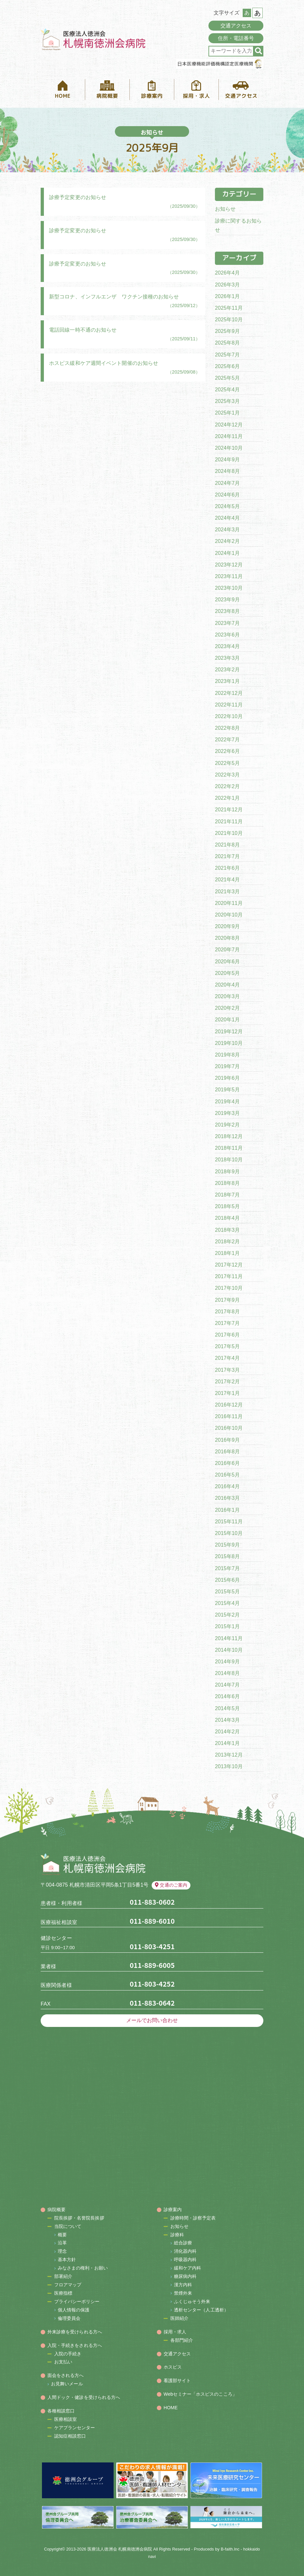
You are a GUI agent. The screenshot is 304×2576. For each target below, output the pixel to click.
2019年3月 (227, 1113)
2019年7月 (227, 1066)
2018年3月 (227, 1230)
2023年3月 (227, 658)
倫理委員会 (69, 2318)
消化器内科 (185, 2251)
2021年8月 (227, 844)
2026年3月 (227, 284)
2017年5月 (227, 1346)
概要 (62, 2234)
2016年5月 (227, 1475)
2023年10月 (229, 588)
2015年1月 (227, 1626)
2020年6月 (227, 961)
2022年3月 (227, 774)
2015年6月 (227, 1580)
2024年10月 (229, 448)
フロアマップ (68, 2284)
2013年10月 (229, 1766)
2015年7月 (227, 1568)
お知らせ (225, 209)
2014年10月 (229, 1650)
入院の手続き (68, 2353)
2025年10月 (229, 319)
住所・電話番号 (236, 38)
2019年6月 (227, 1078)
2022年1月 (227, 798)
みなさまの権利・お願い (83, 2267)
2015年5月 (227, 1591)
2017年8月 (227, 1311)
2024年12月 (229, 424)
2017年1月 (227, 1393)
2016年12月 (229, 1405)
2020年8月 (227, 938)
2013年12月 (229, 1755)
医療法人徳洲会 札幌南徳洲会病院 (119, 2549)
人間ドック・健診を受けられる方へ (83, 2397)
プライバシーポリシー (77, 2301)
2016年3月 (227, 1498)
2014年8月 (227, 1673)
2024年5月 (227, 506)
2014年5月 (227, 1708)
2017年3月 (227, 1370)
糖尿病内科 (185, 2276)
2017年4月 (227, 1358)
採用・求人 (175, 2331)
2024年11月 (229, 436)
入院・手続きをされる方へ (74, 2345)
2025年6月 (227, 366)
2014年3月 (227, 1720)
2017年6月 (227, 1335)
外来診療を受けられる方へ (74, 2331)
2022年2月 (227, 786)
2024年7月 (227, 483)
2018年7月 (227, 1195)
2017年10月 (229, 1288)
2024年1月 (227, 553)
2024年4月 (227, 518)
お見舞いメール (67, 2383)
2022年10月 (229, 716)
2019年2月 (227, 1125)
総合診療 (183, 2242)
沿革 (62, 2242)
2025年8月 (227, 343)
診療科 (177, 2234)
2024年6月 (227, 494)
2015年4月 (227, 1603)
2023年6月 (227, 634)
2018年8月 (227, 1183)
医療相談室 (65, 2419)
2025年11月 (229, 308)
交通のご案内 (171, 1885)
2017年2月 (227, 1381)
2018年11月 (229, 1148)
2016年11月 (229, 1416)
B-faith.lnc (230, 2549)
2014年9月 (227, 1661)
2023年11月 (229, 576)
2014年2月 (227, 1731)
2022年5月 (227, 763)
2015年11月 (229, 1521)
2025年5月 (227, 378)
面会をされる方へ (65, 2375)
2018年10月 (229, 1159)
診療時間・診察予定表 (193, 2217)
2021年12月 (229, 809)
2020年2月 (227, 1008)
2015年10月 (229, 1533)
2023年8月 (227, 611)
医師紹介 (179, 2318)
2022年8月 (227, 728)
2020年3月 (227, 996)
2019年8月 (227, 1054)
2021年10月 (229, 833)
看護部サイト (177, 2380)
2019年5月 (227, 1089)
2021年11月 (229, 821)
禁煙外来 (183, 2293)
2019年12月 (229, 1031)
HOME (171, 2407)
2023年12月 (229, 564)
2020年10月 (229, 914)
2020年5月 (227, 973)
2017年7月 (227, 1323)
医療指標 (63, 2293)
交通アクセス (236, 25)
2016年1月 (227, 1510)
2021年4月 (227, 879)
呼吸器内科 (185, 2259)
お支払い (63, 2361)
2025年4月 (227, 389)
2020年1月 (227, 1019)
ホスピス (173, 2367)
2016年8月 (227, 1451)
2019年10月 (229, 1043)
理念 (62, 2251)
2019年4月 (227, 1101)
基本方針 (67, 2259)
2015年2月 (227, 1615)
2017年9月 (227, 1300)
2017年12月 (229, 1265)
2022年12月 (229, 693)
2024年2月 (227, 541)
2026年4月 (227, 273)
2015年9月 (227, 1545)
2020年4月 (227, 984)
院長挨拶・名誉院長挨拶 (79, 2217)
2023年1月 (227, 681)
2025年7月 (227, 354)
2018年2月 (227, 1241)
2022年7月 (227, 739)
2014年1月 (227, 1743)
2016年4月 (227, 1486)
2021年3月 (227, 891)
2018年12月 (229, 1136)
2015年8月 (227, 1556)
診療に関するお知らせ (238, 225)
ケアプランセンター (74, 2427)
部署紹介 (63, 2276)
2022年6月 (227, 751)
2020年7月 (227, 949)
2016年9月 (227, 1440)
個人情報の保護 (74, 2309)
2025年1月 (227, 413)
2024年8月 (227, 471)
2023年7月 (227, 623)
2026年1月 (227, 296)
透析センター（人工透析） (201, 2309)
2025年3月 (227, 401)
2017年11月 (229, 1276)
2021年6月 (227, 868)
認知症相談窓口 (70, 2436)
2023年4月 (227, 646)
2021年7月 (227, 856)
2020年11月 (229, 903)
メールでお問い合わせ (152, 2020)
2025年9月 (227, 331)
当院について (68, 2226)
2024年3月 (227, 529)
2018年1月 (227, 1253)
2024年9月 (227, 459)
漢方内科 (183, 2284)
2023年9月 (227, 599)
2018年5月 (227, 1206)
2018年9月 (227, 1171)
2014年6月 (227, 1696)
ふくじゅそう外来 (192, 2301)
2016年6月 (227, 1463)
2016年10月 (229, 1428)
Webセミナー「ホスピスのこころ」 (200, 2394)
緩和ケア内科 (187, 2267)
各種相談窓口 (61, 2410)
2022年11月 (229, 704)
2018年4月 (227, 1218)
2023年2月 (227, 669)
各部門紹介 (181, 2340)
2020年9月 (227, 926)
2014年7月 (227, 1685)
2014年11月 (229, 1638)
